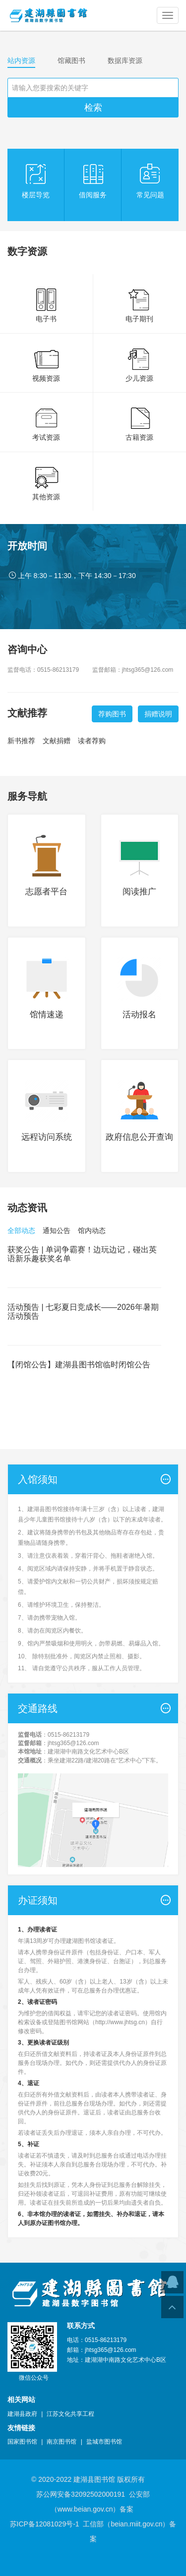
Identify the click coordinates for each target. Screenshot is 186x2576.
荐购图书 (112, 714)
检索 (93, 108)
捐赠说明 (158, 714)
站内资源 (21, 60)
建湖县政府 (22, 2413)
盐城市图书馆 (104, 2441)
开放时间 (27, 545)
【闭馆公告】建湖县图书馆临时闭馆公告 (78, 1364)
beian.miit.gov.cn (136, 2524)
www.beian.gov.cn (85, 2509)
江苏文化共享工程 (70, 2413)
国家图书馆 (22, 2441)
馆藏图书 (71, 60)
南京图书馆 (61, 2441)
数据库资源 (125, 60)
